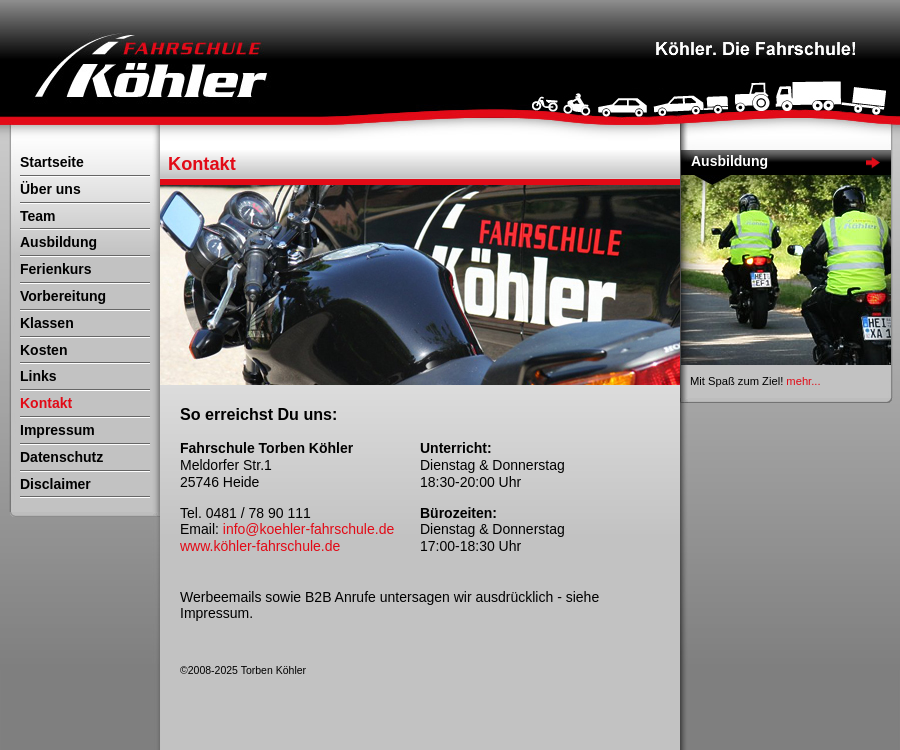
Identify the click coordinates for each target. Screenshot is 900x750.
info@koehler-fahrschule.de (308, 529)
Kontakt (46, 403)
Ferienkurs (56, 269)
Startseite (52, 162)
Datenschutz (61, 457)
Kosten (43, 350)
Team (38, 216)
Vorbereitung (63, 296)
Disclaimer (55, 484)
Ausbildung (58, 242)
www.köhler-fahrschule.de (260, 546)
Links (38, 376)
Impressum (57, 430)
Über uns (50, 189)
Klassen (47, 323)
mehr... (803, 381)
